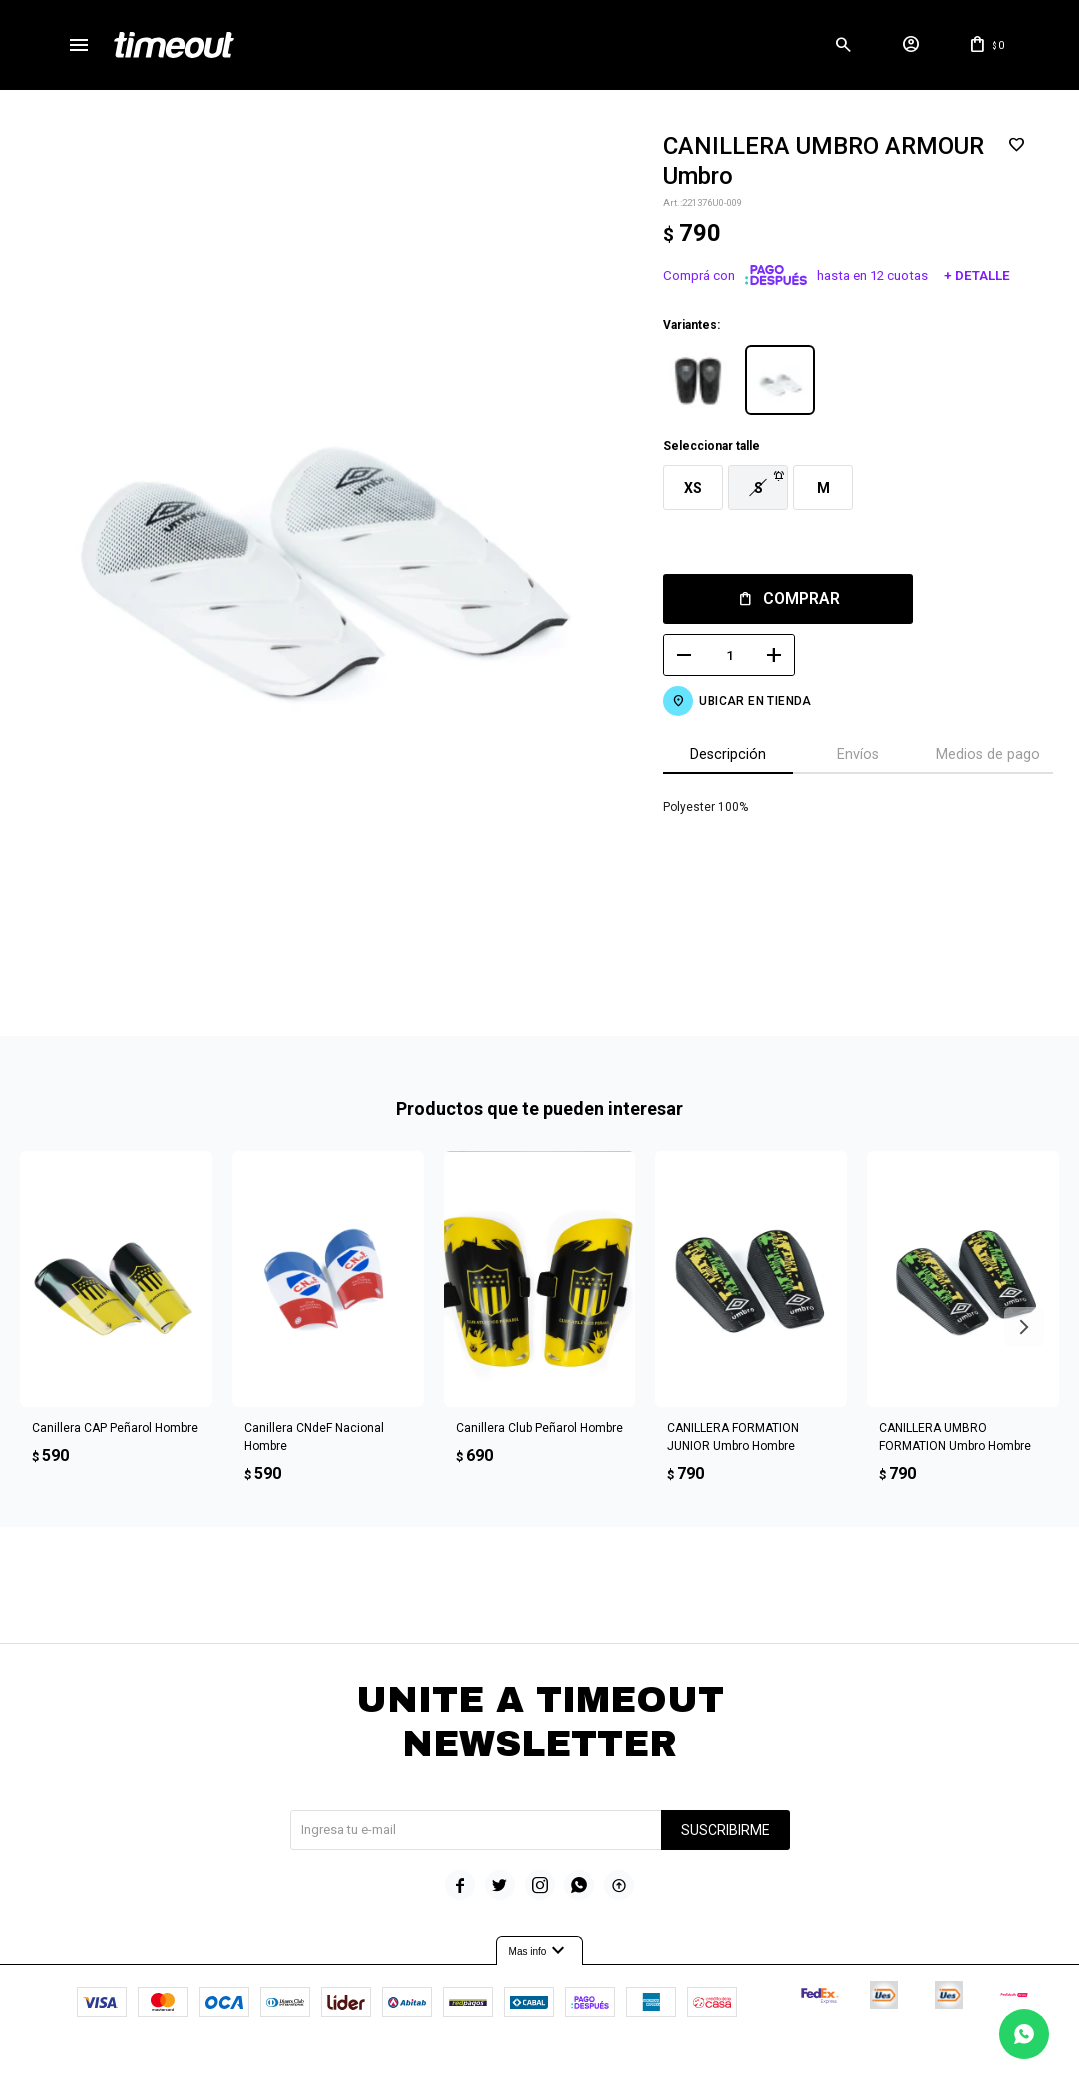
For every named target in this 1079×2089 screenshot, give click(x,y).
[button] (843, 45)
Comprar (801, 598)
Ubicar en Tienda (755, 701)
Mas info (540, 1951)
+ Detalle (977, 275)
